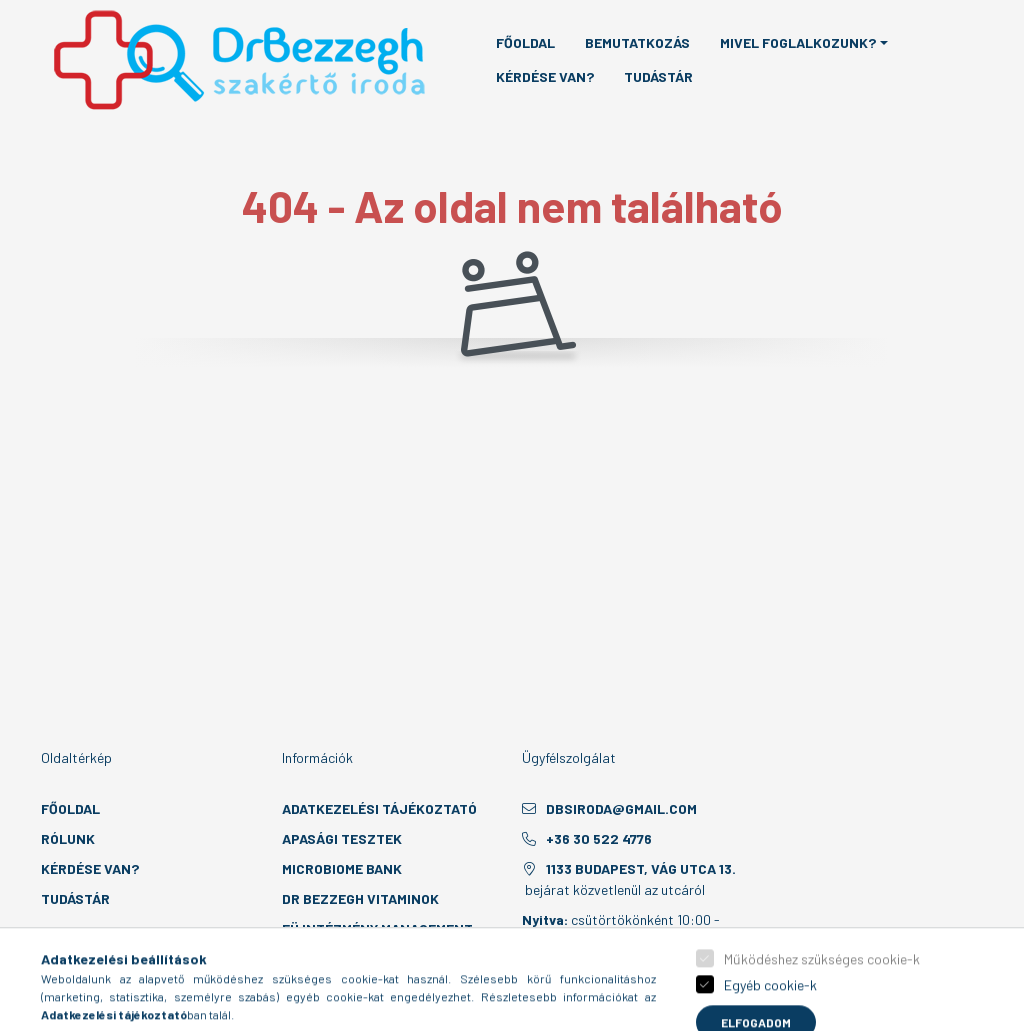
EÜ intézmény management (377, 928)
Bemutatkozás (637, 42)
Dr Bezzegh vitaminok (360, 898)
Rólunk (68, 838)
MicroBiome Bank (342, 868)
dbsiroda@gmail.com (621, 808)
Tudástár (658, 76)
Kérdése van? (545, 76)
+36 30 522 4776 (599, 838)
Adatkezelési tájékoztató (379, 808)
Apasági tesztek (342, 838)
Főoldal (525, 42)
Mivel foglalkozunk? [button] (798, 42)
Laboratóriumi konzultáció (382, 958)
